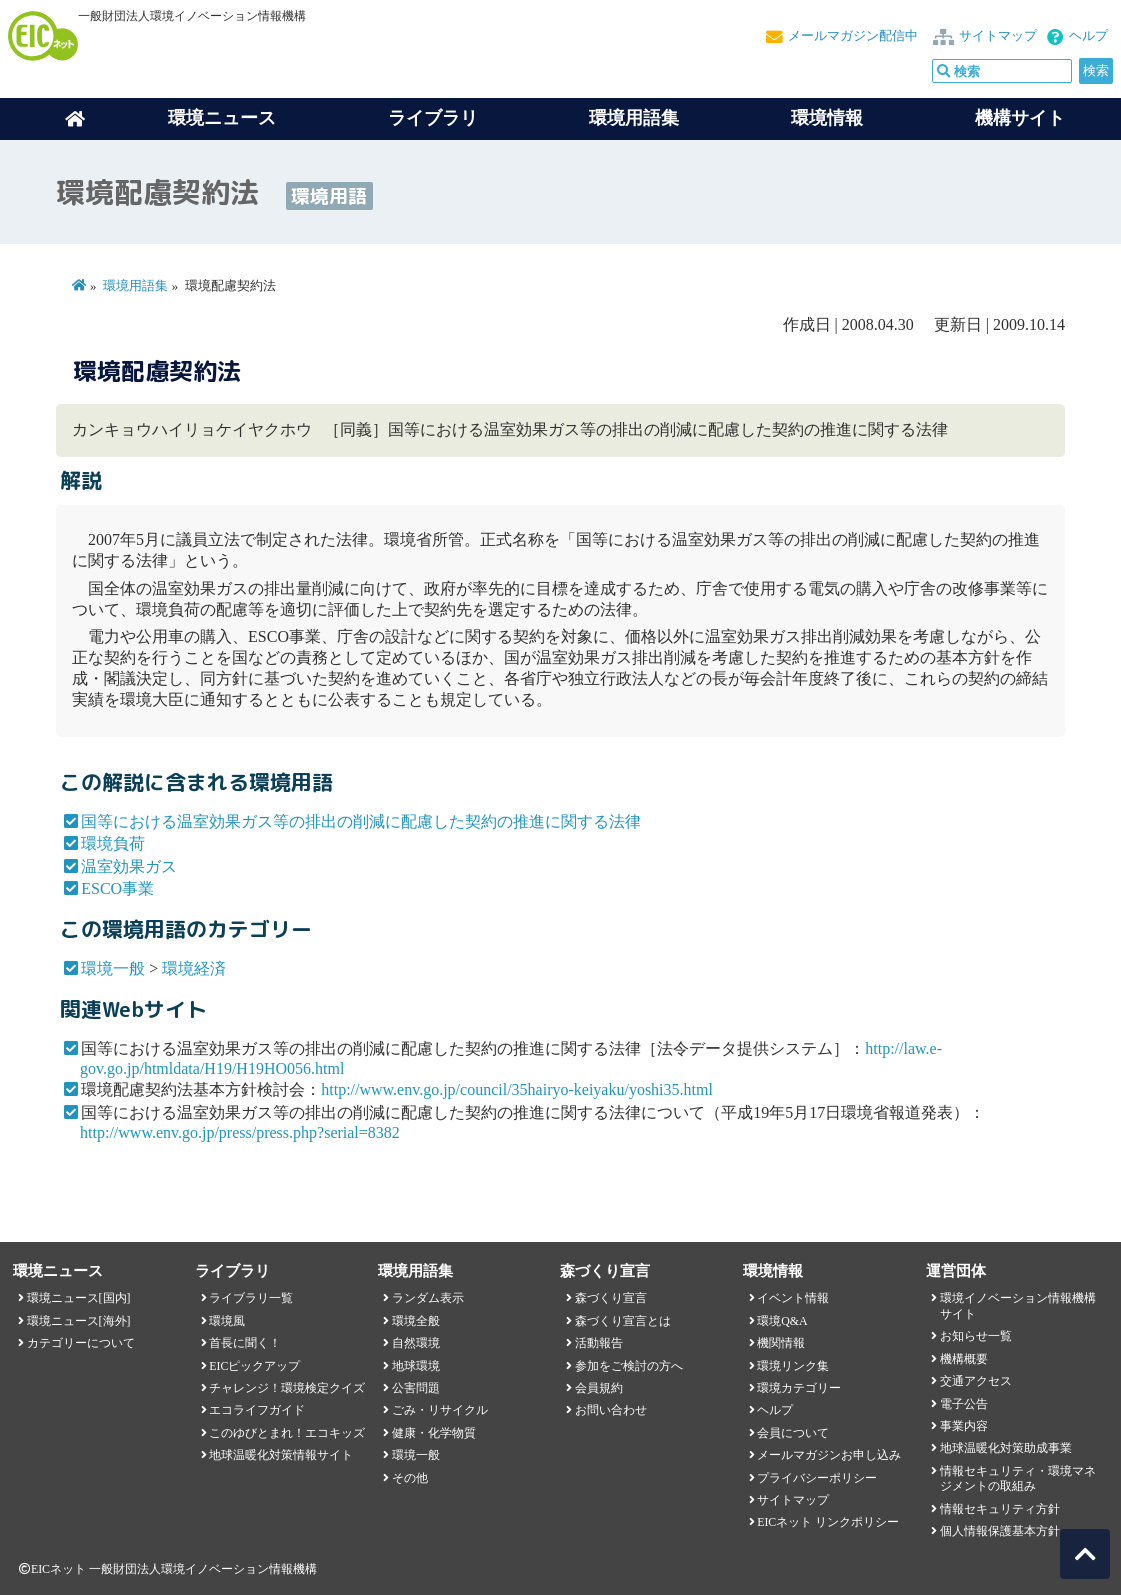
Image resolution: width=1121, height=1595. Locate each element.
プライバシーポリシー (817, 1478)
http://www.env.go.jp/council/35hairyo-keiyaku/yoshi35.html (517, 1089)
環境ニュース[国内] (79, 1298)
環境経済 (194, 968)
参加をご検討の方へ (629, 1366)
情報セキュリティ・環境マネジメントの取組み (1018, 1478)
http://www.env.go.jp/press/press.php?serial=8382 (240, 1132)
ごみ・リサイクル (440, 1410)
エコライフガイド (257, 1410)
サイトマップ (998, 36)
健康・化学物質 (434, 1433)
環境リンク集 (793, 1366)
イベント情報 (793, 1298)
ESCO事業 (117, 888)
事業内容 (964, 1426)
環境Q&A (782, 1321)
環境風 (227, 1321)
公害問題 (416, 1388)
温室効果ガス (129, 866)
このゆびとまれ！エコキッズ (287, 1433)
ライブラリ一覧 (251, 1298)
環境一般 (113, 968)
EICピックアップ (254, 1366)
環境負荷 (113, 843)
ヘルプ (1088, 36)
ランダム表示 (428, 1298)
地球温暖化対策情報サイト (281, 1455)
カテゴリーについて (81, 1343)
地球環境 (416, 1366)
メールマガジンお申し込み (829, 1455)
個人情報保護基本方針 (1000, 1531)
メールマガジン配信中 (853, 36)
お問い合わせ (611, 1410)
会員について (793, 1433)
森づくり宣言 (611, 1298)
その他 (410, 1478)
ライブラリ (433, 118)
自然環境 (416, 1343)
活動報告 (599, 1343)
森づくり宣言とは (623, 1321)
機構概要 (964, 1359)
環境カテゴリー (799, 1388)
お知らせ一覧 (976, 1336)
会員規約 (599, 1388)
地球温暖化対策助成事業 (1006, 1448)
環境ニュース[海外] (79, 1321)
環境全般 (416, 1321)
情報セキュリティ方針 (1000, 1509)
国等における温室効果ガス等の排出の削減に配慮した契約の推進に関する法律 (361, 821)
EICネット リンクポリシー (828, 1522)
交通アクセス (976, 1381)
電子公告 (964, 1404)
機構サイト (1020, 118)
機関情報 (781, 1343)
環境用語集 (634, 118)
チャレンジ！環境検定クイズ (287, 1388)
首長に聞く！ (245, 1343)
